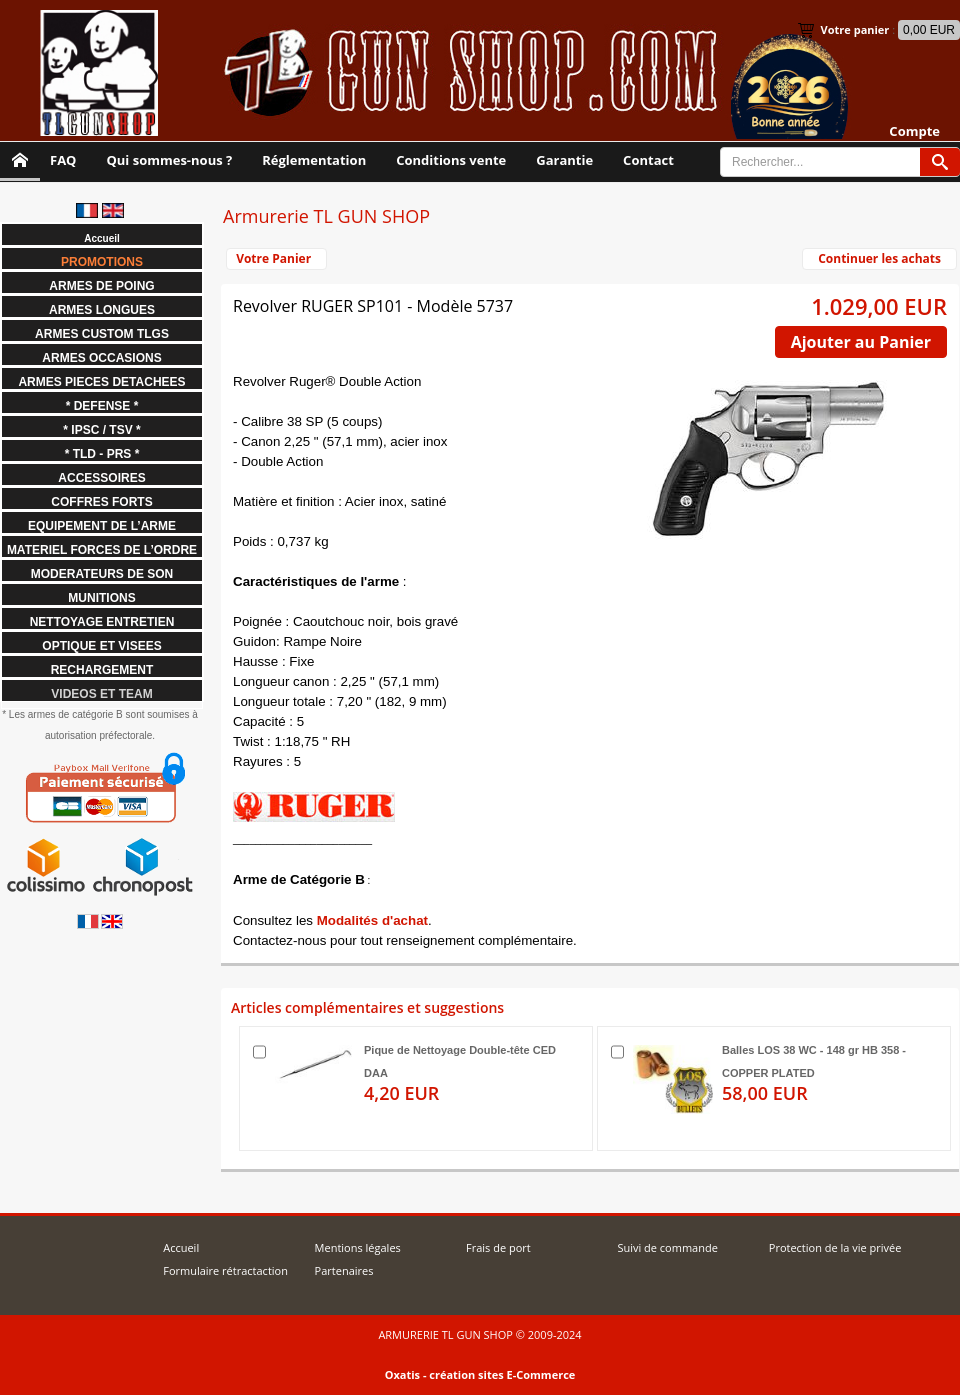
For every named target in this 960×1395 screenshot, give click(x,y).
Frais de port (498, 1247)
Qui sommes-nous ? (169, 160)
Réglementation (314, 160)
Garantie (564, 160)
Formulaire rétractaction (225, 1270)
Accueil (181, 1247)
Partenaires (344, 1270)
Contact (648, 160)
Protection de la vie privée (835, 1247)
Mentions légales (358, 1247)
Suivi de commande (667, 1247)
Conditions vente (451, 160)
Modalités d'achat (372, 920)
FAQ (63, 160)
